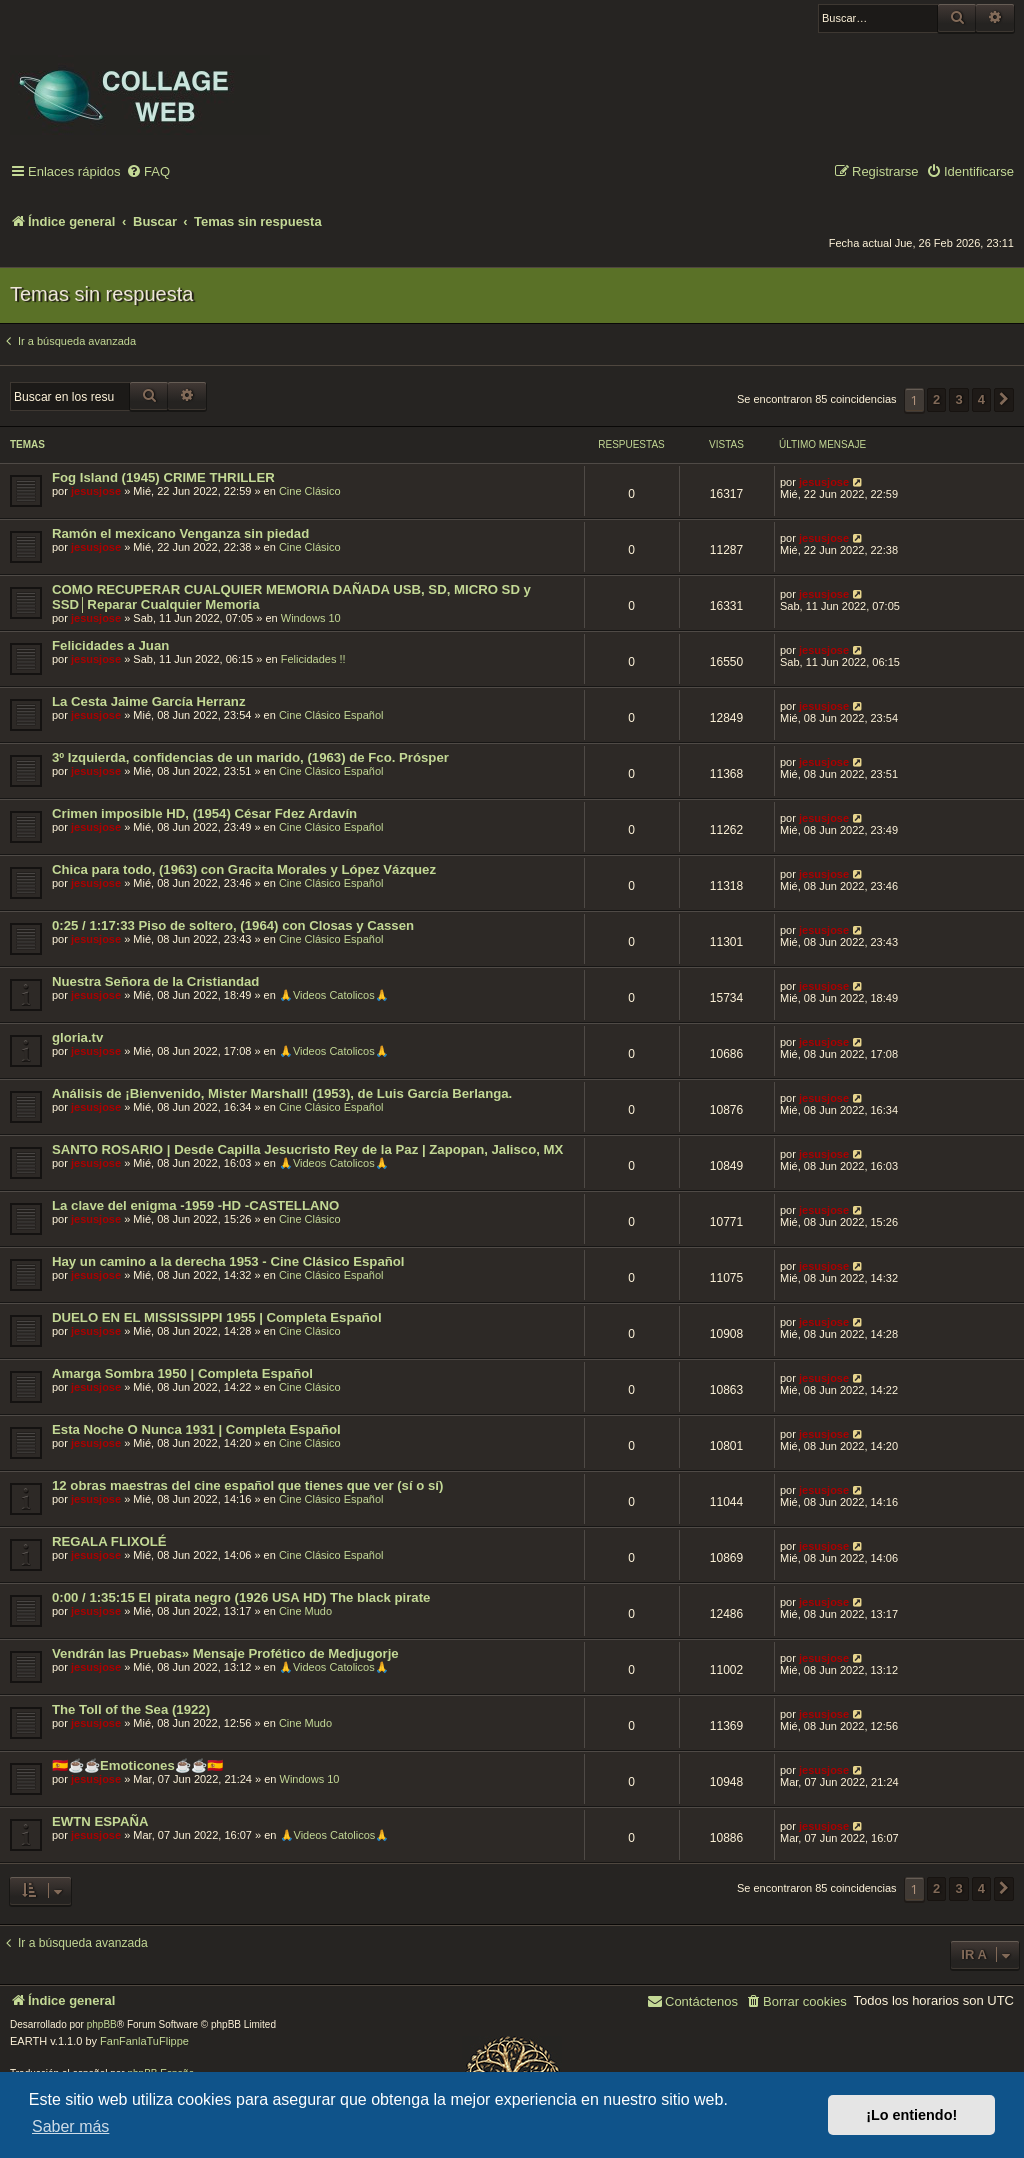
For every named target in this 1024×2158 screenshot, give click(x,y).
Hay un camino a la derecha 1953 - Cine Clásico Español (228, 1261)
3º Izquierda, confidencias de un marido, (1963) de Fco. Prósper (250, 757)
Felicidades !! (313, 659)
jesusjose (96, 491)
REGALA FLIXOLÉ (109, 1541)
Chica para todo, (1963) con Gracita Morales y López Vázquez (244, 869)
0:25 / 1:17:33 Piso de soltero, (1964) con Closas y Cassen (233, 925)
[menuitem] (148, 172)
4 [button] (981, 399)
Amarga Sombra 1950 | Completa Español (182, 1373)
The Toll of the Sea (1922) (131, 1709)
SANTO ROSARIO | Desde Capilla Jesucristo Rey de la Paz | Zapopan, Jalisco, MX (307, 1149)
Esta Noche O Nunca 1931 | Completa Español (196, 1429)
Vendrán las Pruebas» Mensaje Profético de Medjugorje (225, 1653)
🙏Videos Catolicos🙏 (334, 995)
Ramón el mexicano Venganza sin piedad (180, 533)
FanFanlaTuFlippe (144, 2041)
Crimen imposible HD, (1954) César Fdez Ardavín (204, 813)
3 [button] (958, 399)
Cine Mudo (305, 1611)
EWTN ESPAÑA (100, 1821)
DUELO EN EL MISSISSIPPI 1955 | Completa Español (217, 1317)
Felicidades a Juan (110, 645)
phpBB (102, 2024)
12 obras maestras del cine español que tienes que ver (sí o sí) (247, 1485)
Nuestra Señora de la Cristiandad (155, 981)
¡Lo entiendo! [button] (911, 2115)
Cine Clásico (310, 491)
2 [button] (936, 399)
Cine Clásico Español (331, 715)
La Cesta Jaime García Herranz (149, 701)
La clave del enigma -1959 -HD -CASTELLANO (195, 1205)
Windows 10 (311, 618)
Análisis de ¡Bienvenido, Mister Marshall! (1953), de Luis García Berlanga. (282, 1093)
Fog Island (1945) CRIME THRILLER (163, 477)
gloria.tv (77, 1037)
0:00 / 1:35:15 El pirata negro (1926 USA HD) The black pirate (241, 1597)
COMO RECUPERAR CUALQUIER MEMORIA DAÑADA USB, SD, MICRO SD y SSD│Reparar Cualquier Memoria (291, 597)
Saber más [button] (70, 2126)
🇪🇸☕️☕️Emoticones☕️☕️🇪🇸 (137, 1765)
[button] (1004, 400)
